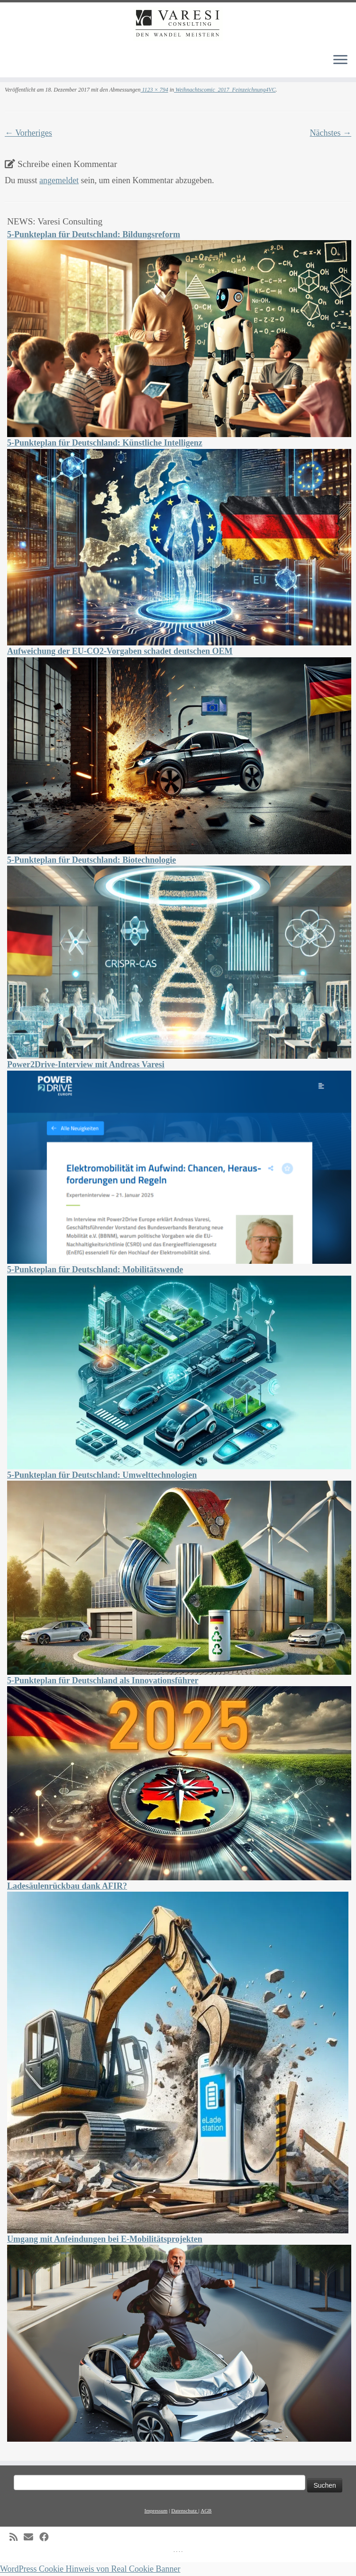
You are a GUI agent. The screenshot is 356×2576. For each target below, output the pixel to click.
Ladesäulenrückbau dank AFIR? (67, 1886)
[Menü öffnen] (340, 60)
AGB (206, 2510)
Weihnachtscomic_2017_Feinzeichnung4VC (225, 89)
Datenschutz (184, 2510)
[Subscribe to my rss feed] (16, 2537)
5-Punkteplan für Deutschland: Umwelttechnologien (102, 1475)
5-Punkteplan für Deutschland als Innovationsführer (102, 1680)
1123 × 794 (154, 89)
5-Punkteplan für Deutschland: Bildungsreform (93, 234)
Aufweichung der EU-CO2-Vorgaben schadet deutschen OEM (120, 651)
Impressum (156, 2510)
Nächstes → (330, 133)
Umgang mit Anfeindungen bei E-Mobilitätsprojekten (104, 2239)
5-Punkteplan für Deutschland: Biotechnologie (91, 860)
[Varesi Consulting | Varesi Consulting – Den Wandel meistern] (178, 24)
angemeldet (59, 180)
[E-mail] (31, 2537)
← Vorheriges (28, 133)
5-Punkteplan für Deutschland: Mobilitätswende (95, 1269)
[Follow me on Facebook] (47, 2537)
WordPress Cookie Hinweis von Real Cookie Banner (90, 2569)
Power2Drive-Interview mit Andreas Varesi (85, 1064)
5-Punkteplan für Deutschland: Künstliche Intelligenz (104, 443)
